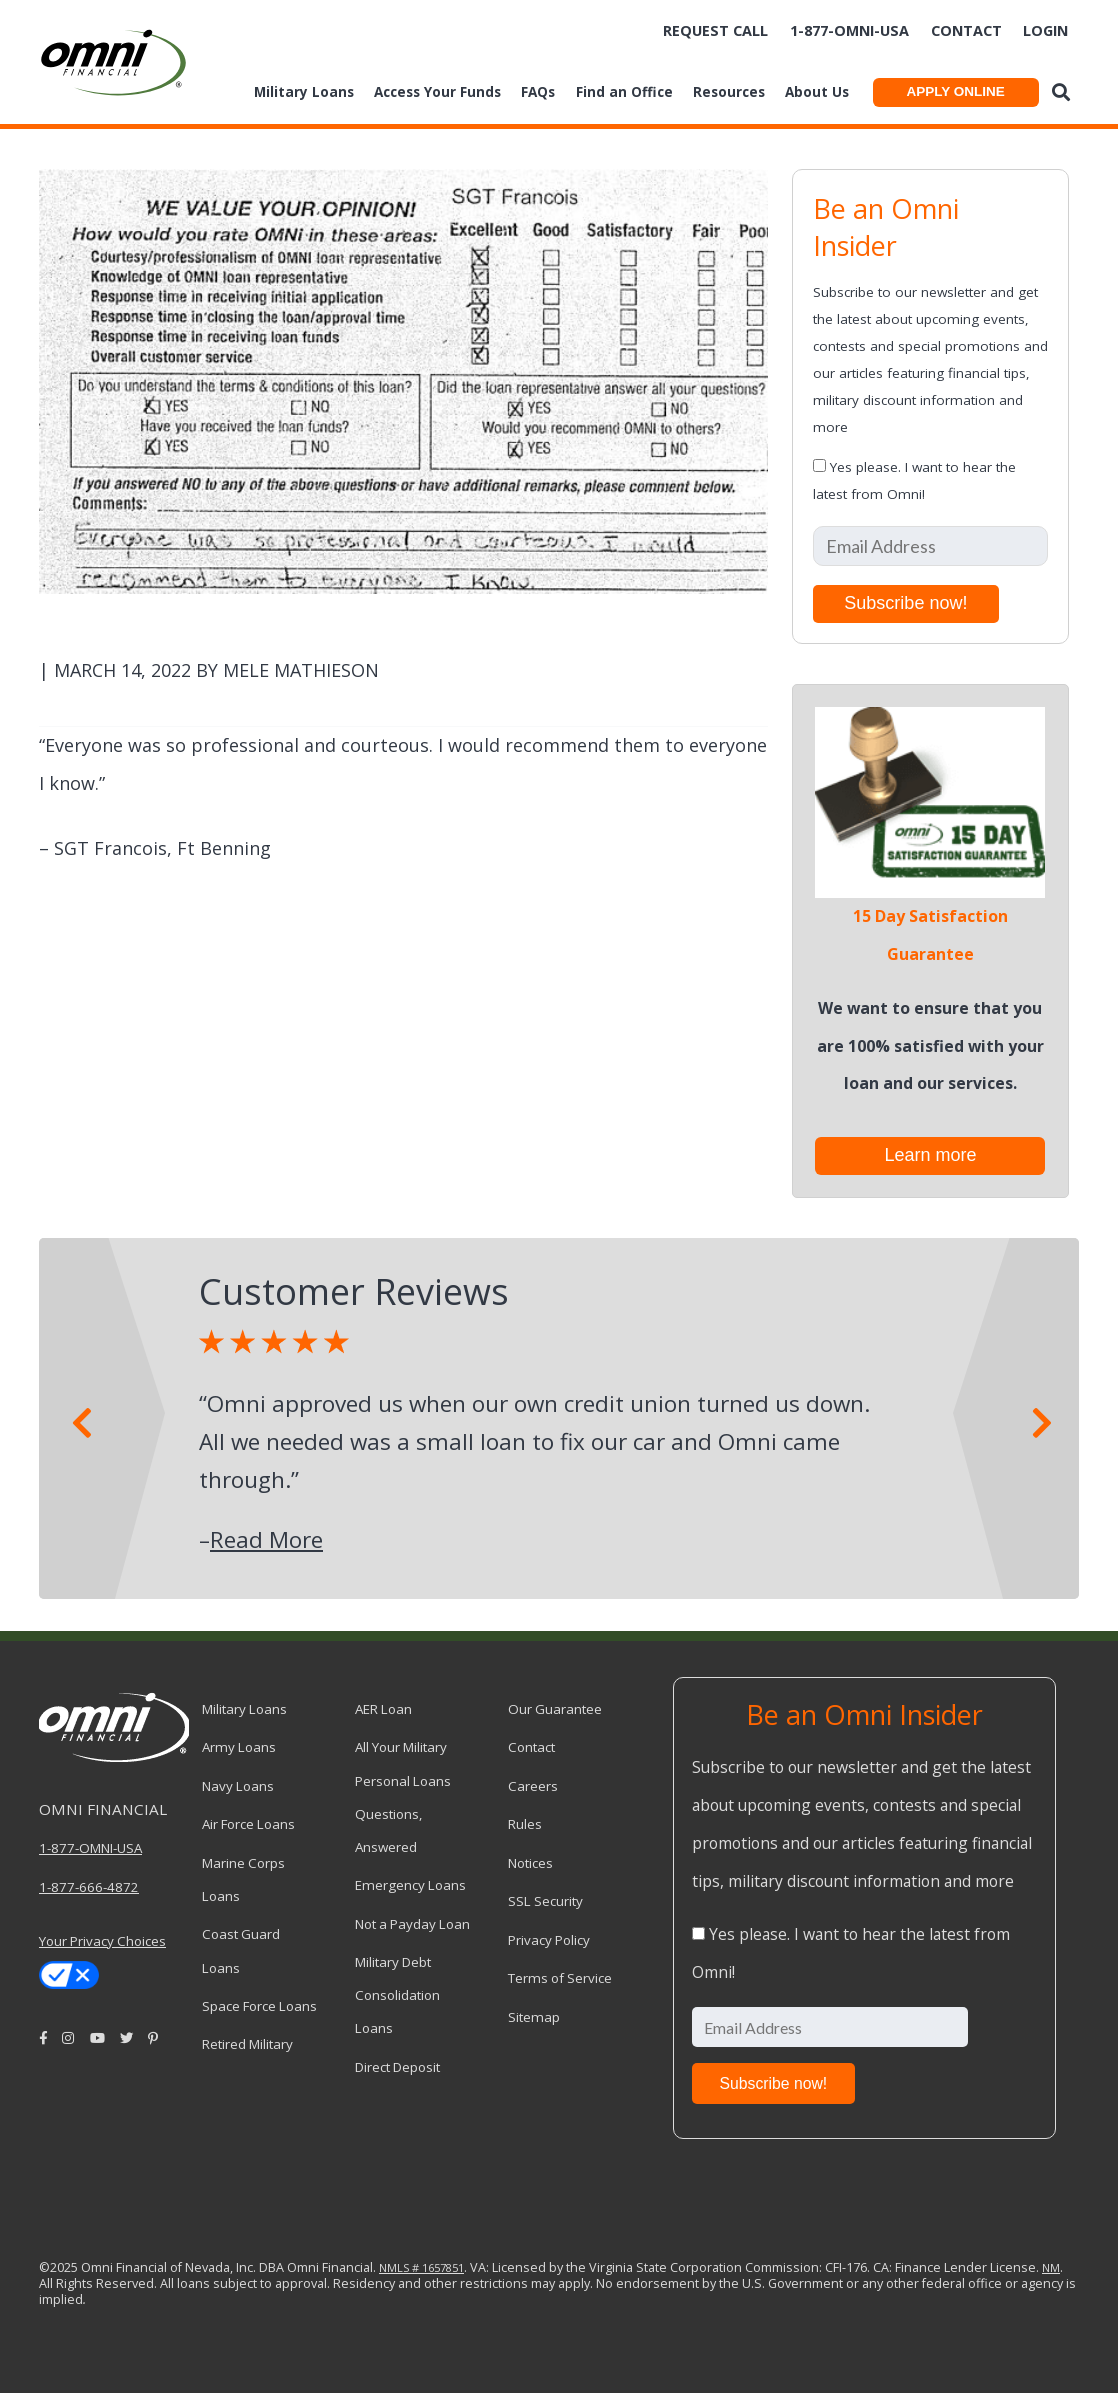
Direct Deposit (397, 2067)
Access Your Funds (437, 92)
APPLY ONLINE (955, 91)
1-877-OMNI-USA (90, 1848)
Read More (266, 1539)
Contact (966, 30)
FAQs (538, 92)
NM (1051, 2267)
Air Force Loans (248, 1824)
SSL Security (545, 1901)
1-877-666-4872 (89, 1887)
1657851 (441, 2267)
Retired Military (247, 2044)
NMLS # (399, 2267)
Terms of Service (560, 1978)
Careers (533, 1786)
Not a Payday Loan (412, 1924)
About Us (817, 92)
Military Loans (304, 92)
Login (1045, 30)
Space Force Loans (259, 2006)
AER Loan (383, 1709)
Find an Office (624, 92)
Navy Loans (238, 1786)
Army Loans (239, 1747)
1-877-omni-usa (849, 30)
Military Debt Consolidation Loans (397, 1995)
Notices (530, 1863)
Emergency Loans (410, 1885)
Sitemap (534, 2017)
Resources (729, 92)
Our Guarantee (555, 1709)
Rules (525, 1824)
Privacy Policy (549, 1940)
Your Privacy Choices (102, 1941)
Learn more (930, 1155)
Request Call (715, 30)
